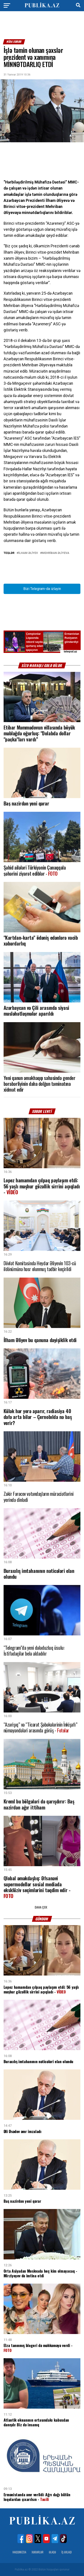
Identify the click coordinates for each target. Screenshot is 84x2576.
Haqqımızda (19, 2552)
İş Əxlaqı (66, 2552)
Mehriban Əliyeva (55, 553)
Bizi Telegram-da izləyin (42, 589)
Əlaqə (52, 2552)
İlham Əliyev (28, 553)
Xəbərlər (37, 2552)
